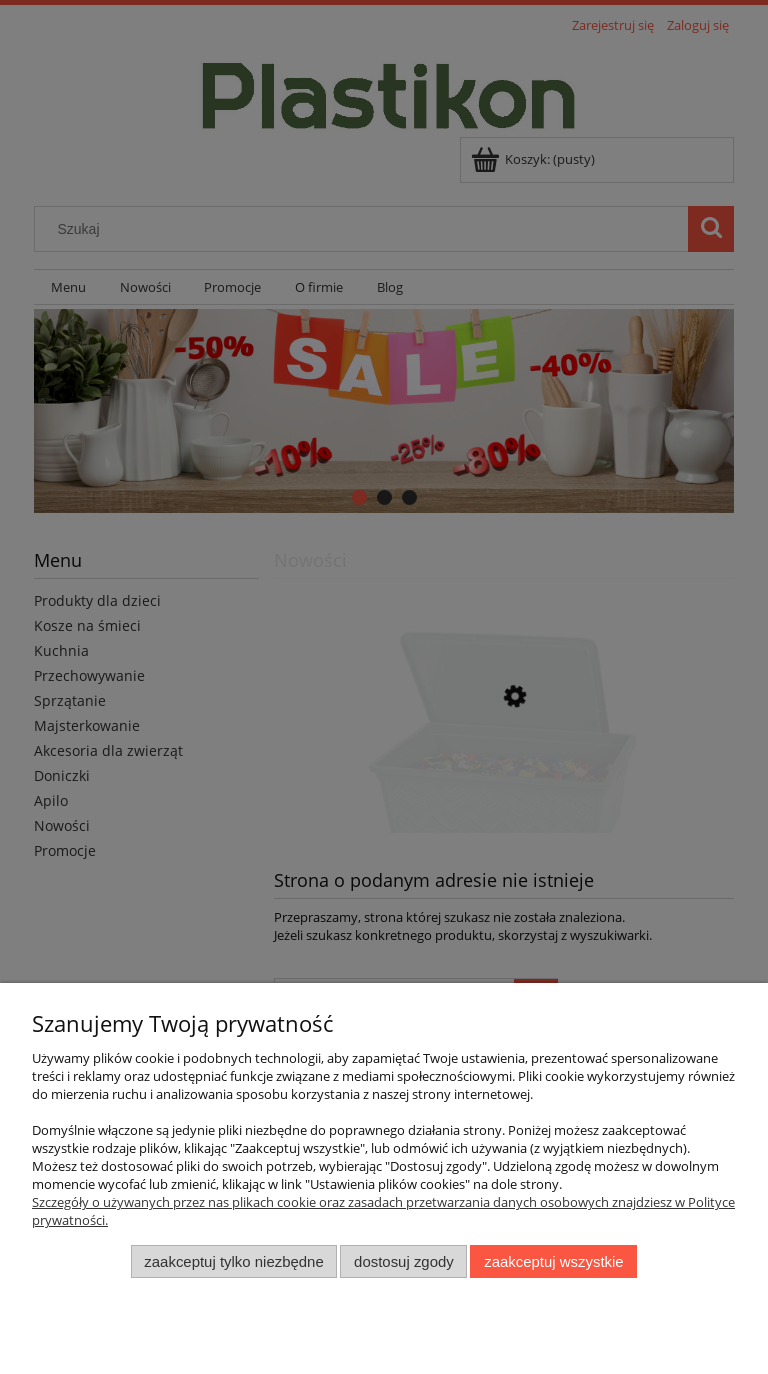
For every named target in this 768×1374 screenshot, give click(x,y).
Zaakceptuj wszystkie (553, 1261)
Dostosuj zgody (404, 1261)
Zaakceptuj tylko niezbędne (233, 1261)
